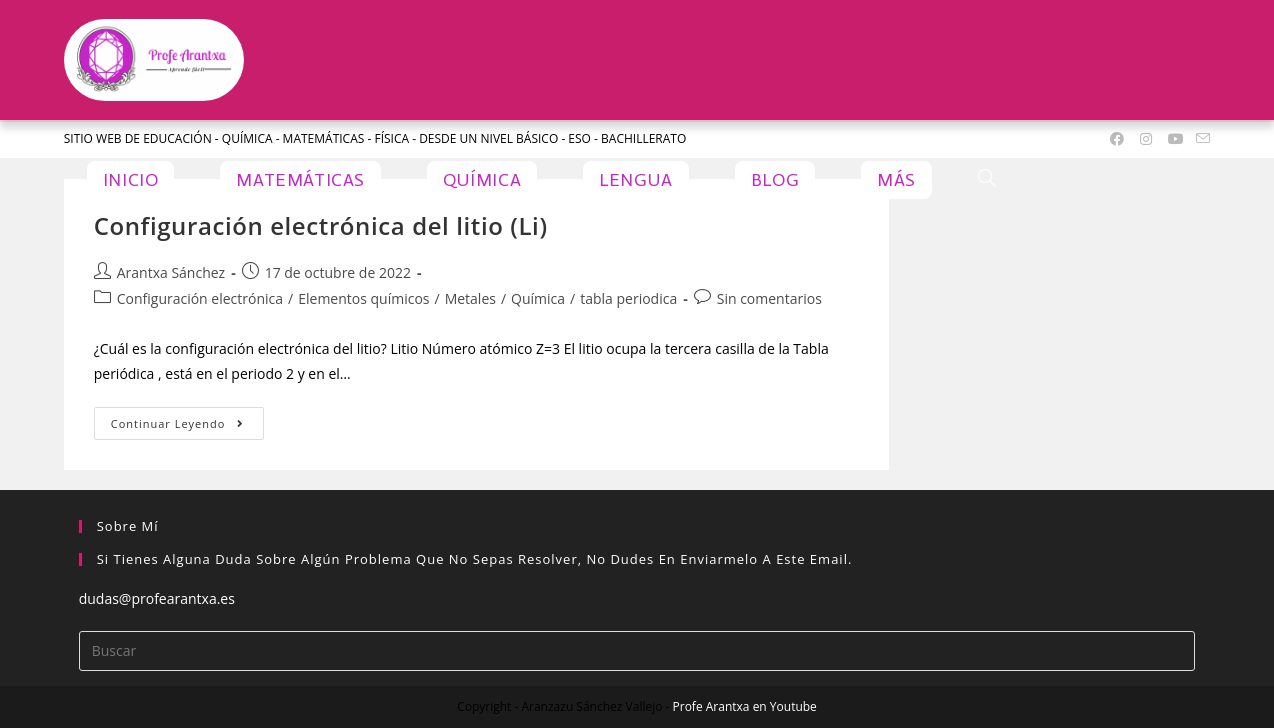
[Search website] (987, 180)
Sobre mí (128, 526)
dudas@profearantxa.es (157, 598)
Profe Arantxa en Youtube (745, 706)
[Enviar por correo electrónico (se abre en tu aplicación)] (1200, 139)
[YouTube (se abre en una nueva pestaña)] (1176, 139)
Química (538, 298)
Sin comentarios (769, 298)
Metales (470, 298)
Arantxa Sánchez (171, 272)
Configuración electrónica (200, 298)
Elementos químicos (363, 298)
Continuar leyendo (187, 419)
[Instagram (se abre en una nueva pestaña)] (1146, 139)
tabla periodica (628, 298)
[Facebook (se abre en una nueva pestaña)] (1117, 139)
